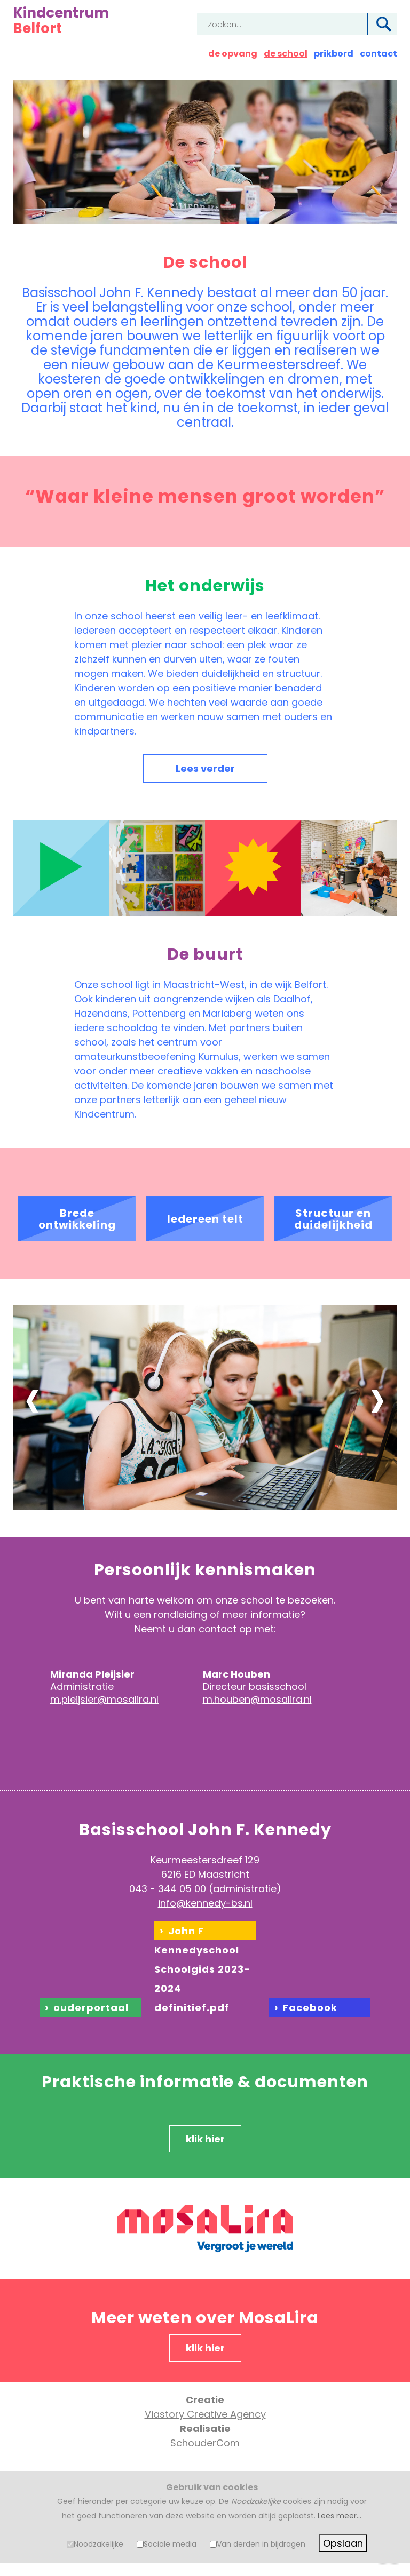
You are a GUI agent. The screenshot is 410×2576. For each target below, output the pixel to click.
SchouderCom (205, 2443)
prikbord (333, 53)
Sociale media (170, 2544)
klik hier (205, 2139)
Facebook (310, 2007)
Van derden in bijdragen (261, 2544)
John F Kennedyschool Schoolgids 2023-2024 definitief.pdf (202, 1969)
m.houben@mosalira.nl (257, 1699)
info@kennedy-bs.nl (205, 1903)
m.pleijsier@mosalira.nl (104, 1699)
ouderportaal (91, 2007)
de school (286, 53)
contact (378, 53)
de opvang (232, 53)
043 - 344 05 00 (167, 1888)
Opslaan (343, 2543)
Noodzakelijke (98, 2544)
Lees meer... (339, 2515)
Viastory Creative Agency (205, 2414)
